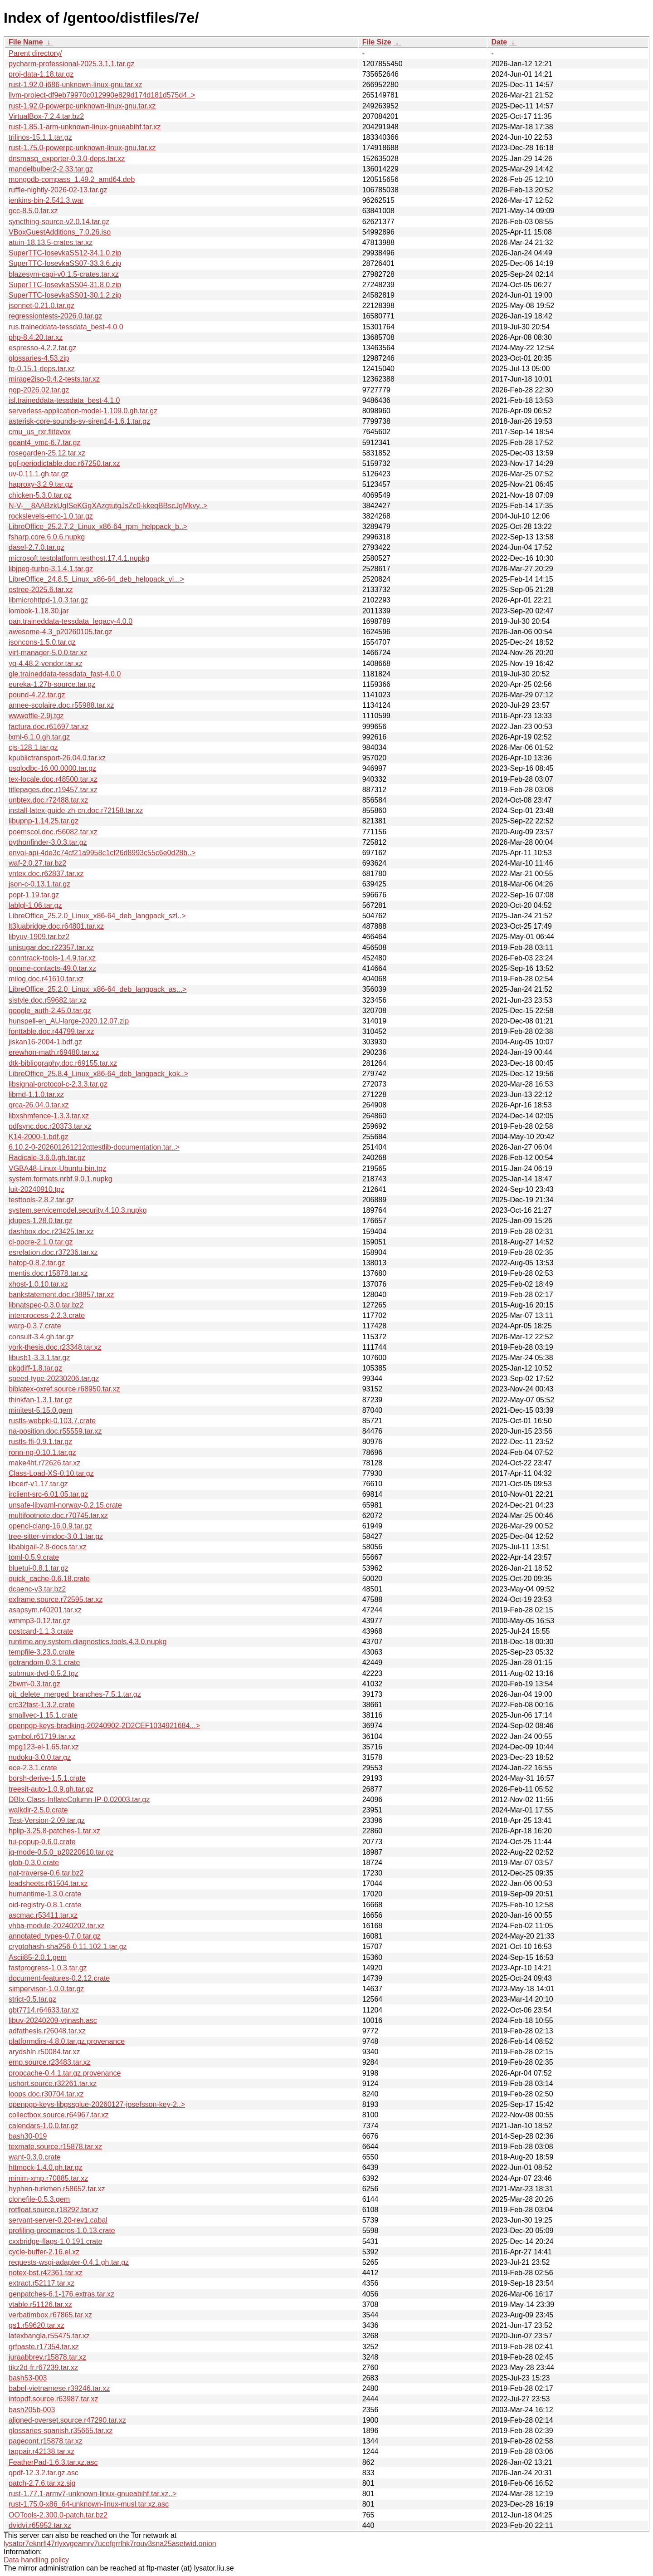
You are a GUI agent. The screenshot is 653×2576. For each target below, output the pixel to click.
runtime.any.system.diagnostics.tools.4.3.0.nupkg (87, 1642)
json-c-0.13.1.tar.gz (39, 884)
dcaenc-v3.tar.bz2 (37, 1589)
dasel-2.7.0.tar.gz (36, 547)
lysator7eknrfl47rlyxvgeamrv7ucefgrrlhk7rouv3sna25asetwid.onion (110, 2543)
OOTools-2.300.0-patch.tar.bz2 (58, 2515)
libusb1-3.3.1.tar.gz (39, 1357)
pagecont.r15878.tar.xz (46, 2441)
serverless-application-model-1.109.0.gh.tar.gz (83, 411)
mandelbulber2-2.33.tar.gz (51, 169)
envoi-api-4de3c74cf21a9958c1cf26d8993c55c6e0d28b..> (102, 853)
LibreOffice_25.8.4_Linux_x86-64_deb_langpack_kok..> (98, 1073)
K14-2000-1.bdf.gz (38, 1137)
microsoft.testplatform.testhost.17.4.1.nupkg (79, 558)
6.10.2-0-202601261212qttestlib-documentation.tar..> (94, 1147)
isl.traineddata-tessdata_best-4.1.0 (64, 400)
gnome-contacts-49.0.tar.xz (52, 968)
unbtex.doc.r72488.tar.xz (48, 800)
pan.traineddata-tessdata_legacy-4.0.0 (70, 621)
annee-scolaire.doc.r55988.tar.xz (61, 705)
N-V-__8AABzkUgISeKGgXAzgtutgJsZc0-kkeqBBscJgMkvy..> (108, 505)
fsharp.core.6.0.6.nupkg (47, 537)
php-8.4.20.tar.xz (36, 337)
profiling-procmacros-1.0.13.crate (62, 2230)
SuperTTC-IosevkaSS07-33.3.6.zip (65, 263)
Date (499, 42)
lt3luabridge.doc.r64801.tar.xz (56, 926)
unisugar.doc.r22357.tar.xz (51, 947)
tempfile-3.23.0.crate (42, 1652)
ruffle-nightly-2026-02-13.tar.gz (58, 190)
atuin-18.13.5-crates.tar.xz (51, 242)
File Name (26, 42)
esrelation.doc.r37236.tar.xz (53, 1252)
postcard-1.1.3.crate (41, 1631)
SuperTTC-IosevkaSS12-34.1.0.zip (65, 253)
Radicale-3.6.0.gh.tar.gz (47, 1157)
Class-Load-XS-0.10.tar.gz (51, 1473)
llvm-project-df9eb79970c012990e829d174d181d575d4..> (102, 95)
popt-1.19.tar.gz (34, 895)
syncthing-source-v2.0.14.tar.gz (59, 221)
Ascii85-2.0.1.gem (38, 1957)
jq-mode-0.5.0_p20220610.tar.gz (61, 1852)
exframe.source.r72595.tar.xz (55, 1599)
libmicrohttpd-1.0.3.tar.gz (48, 600)
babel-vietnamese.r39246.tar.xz (59, 2388)
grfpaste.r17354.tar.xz (44, 2347)
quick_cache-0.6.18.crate (49, 1578)
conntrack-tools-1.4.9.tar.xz (52, 958)
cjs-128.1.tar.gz (33, 747)
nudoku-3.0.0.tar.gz (40, 1757)
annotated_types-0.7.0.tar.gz (55, 1936)
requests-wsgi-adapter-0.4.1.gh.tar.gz (69, 2262)
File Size (376, 42)
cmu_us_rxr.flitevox (40, 432)
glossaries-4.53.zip (39, 358)
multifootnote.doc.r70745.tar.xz (58, 1515)
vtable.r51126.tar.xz (40, 2304)
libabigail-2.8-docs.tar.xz (48, 1547)
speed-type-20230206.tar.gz (54, 1378)
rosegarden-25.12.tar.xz (47, 453)
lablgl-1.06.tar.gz (35, 905)
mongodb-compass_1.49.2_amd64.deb (72, 179)
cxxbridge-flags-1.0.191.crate (55, 2241)
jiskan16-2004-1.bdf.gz (45, 1042)
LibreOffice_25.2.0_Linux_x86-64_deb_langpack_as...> (97, 989)
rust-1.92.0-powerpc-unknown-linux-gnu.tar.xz (82, 106)
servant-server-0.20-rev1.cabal (58, 2220)
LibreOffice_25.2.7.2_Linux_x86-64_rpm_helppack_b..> (98, 526)
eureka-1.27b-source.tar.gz (52, 684)
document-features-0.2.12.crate (59, 1978)
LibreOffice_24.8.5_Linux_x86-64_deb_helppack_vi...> (96, 579)
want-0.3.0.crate (35, 2157)
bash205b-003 (32, 2410)
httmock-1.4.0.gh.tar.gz (46, 2167)
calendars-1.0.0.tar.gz (43, 2126)
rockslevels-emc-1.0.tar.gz (51, 516)
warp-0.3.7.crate (35, 1326)
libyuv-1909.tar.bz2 (39, 936)
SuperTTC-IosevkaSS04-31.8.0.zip (65, 285)
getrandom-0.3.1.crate (44, 1662)
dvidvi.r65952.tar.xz (40, 2525)
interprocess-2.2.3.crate (47, 1315)
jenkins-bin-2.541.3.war (46, 200)
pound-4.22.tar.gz (37, 695)
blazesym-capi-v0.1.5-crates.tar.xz (64, 274)
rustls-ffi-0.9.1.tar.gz (40, 1441)
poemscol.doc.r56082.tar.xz (53, 832)
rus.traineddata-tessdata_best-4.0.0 (66, 327)
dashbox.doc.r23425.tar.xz (51, 1231)
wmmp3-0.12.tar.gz (39, 1621)
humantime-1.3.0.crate (45, 1894)
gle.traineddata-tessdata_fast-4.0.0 (65, 674)
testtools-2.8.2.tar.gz (41, 1200)
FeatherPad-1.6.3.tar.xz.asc (53, 2462)
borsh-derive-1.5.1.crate (47, 1778)
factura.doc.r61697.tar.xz (48, 726)
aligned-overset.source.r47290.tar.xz (67, 2420)
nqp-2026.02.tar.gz (39, 390)
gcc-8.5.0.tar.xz (33, 211)
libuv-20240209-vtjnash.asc (53, 2020)
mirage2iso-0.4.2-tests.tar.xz (54, 379)
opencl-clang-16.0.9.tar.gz (50, 1526)
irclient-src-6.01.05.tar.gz (48, 1494)
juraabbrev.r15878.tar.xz (47, 2357)
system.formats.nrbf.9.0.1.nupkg (60, 1179)
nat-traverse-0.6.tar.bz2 (46, 1873)
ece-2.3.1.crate (33, 1768)
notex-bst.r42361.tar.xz (46, 2273)
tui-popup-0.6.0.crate (42, 1842)
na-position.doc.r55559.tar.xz (55, 1431)
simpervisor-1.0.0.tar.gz (46, 1989)
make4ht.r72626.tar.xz (44, 1463)
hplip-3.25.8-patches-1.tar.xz (54, 1831)
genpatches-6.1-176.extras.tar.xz (61, 2294)
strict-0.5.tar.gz (32, 1999)
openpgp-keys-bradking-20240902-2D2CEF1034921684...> (104, 1725)
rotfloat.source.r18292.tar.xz (53, 2210)
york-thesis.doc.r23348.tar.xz (55, 1347)
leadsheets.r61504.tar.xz (48, 1883)
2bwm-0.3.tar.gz (34, 1684)
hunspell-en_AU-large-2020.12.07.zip (69, 1021)
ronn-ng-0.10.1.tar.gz (42, 1452)
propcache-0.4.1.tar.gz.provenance (65, 2073)
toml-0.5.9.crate (34, 1557)
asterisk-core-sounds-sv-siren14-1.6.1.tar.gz (79, 421)
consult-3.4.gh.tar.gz (41, 1337)
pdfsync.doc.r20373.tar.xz (50, 1126)
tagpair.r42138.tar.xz (41, 2451)
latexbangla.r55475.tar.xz (49, 2336)
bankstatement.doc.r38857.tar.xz (61, 1294)
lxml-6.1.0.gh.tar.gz (39, 737)
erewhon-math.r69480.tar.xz (54, 1052)
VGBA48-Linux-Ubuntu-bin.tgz (57, 1168)
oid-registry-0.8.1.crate (45, 1905)
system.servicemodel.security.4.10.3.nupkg (78, 1210)
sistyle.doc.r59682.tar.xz (48, 1000)
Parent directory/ (35, 53)
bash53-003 (28, 2378)
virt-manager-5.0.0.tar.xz (48, 652)
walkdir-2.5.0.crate (38, 1810)
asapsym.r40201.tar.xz (45, 1610)
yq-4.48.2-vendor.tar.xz (46, 663)
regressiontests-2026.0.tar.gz (55, 316)
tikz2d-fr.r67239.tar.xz (43, 2367)
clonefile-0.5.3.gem (39, 2199)
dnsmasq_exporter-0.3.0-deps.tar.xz (67, 158)
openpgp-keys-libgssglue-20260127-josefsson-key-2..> (97, 2104)
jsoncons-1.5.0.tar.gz (42, 642)
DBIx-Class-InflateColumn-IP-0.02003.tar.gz (79, 1799)
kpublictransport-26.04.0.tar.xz (57, 758)
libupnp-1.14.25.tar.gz (43, 821)
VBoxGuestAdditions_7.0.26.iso (60, 232)
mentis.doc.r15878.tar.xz (48, 1273)
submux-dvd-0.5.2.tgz (43, 1673)
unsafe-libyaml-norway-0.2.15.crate (65, 1505)
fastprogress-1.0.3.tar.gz (48, 1968)
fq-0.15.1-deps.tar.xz (42, 368)
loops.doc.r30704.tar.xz (46, 2094)
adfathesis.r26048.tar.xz (47, 2031)
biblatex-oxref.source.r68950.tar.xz (64, 1389)
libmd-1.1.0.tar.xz (36, 1094)
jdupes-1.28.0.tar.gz (41, 1220)
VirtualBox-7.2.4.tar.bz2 (46, 116)
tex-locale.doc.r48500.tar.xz (53, 779)
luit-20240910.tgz (36, 1189)
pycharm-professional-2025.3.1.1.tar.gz (71, 64)
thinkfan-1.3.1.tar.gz (41, 1400)
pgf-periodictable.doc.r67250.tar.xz (64, 463)
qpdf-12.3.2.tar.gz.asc (43, 2473)
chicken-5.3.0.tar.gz (40, 495)
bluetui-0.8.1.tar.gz (38, 1568)
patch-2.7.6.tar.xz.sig (42, 2483)
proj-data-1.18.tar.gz (41, 74)
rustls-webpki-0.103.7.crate (52, 1421)
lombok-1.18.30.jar (39, 611)
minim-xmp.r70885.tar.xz (48, 2178)
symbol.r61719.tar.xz (42, 1736)
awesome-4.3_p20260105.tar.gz (60, 632)
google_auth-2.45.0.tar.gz (50, 1010)
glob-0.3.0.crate (34, 1862)
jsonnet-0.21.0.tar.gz (41, 305)
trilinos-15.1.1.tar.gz (40, 137)
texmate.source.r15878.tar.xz (55, 2146)
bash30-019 (28, 2136)
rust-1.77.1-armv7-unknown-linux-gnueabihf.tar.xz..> (92, 2494)
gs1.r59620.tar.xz (36, 2325)
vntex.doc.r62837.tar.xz (46, 873)
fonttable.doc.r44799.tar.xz (51, 1031)
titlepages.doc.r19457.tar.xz (53, 789)
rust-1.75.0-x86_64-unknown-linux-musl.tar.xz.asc (89, 2504)
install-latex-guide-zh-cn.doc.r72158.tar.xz (76, 810)
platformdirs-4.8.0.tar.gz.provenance (67, 2041)
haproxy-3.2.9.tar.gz (41, 484)
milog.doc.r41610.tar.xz (46, 979)
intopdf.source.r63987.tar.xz (53, 2399)
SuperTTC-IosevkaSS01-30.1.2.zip (65, 295)
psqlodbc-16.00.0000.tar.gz (52, 768)
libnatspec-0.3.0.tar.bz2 (46, 1305)
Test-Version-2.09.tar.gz (47, 1820)
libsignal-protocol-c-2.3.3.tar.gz (58, 1084)
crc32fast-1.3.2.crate (42, 1705)
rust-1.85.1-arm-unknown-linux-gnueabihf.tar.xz (85, 127)
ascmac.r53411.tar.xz (43, 1915)
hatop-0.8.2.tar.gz (37, 1263)
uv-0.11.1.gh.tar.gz (39, 474)
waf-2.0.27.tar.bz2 (37, 863)
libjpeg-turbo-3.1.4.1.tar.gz (51, 569)
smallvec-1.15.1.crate (43, 1715)
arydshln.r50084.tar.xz (44, 2052)
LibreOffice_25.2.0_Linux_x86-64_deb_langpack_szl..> (97, 916)
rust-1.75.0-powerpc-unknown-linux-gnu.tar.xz (82, 148)
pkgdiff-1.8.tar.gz (35, 1368)
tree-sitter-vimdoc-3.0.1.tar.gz (56, 1536)
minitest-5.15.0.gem (41, 1410)
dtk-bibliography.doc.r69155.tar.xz (63, 1063)
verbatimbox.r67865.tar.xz (50, 2315)
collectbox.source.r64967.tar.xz (59, 2115)
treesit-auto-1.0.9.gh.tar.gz (51, 1789)
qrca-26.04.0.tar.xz (39, 1105)
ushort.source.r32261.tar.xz (53, 2083)
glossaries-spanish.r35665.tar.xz (60, 2430)
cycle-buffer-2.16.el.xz (44, 2252)
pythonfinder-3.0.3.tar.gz (48, 842)
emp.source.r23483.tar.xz (50, 2062)
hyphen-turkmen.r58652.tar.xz (57, 2189)
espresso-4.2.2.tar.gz (42, 348)
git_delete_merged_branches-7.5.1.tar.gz (75, 1694)
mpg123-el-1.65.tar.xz (44, 1747)
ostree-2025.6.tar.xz (41, 589)
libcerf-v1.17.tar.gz (38, 1484)
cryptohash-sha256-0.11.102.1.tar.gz (68, 1946)
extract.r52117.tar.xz (41, 2283)
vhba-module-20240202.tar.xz (57, 1926)
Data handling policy (36, 2560)
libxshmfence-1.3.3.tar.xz (49, 1116)
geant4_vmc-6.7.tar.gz (44, 442)
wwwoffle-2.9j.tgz (36, 716)
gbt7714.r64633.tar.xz (44, 2010)
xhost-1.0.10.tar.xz (38, 1284)
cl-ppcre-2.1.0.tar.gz (41, 1242)
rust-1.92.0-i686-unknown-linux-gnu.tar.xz (75, 84)
